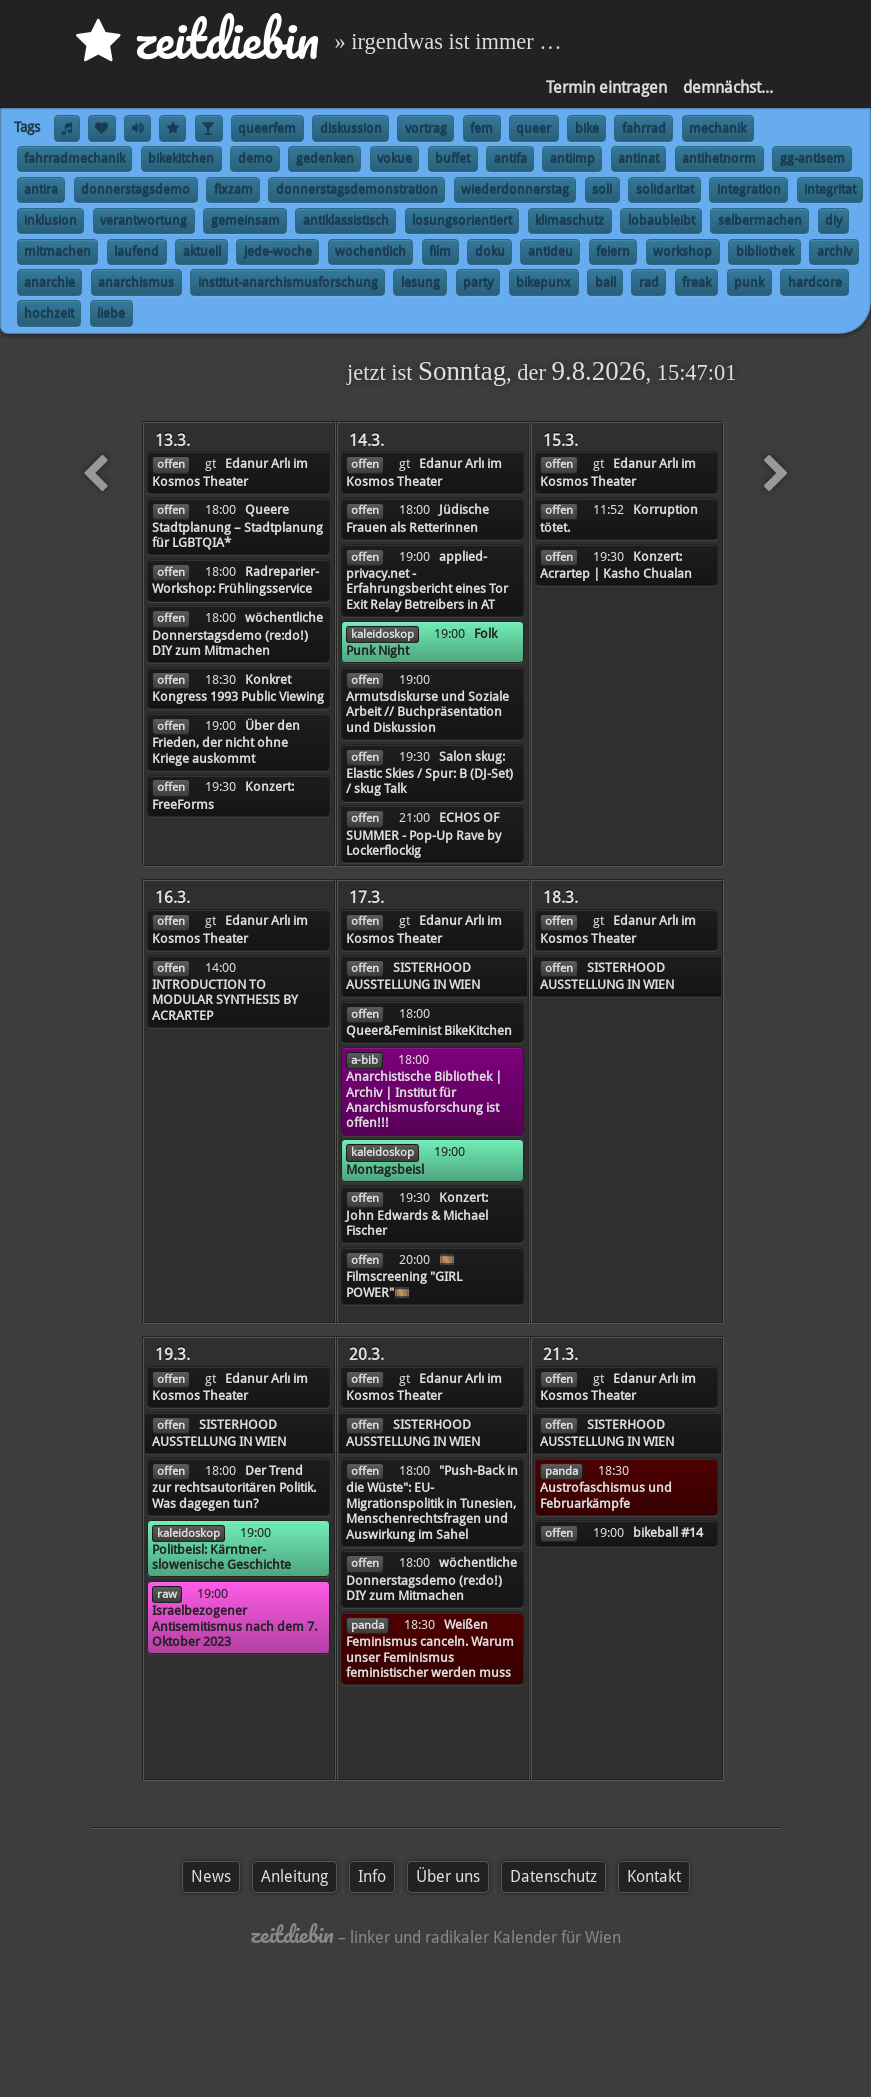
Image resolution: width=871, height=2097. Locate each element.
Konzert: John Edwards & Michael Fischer (417, 1214)
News (211, 1876)
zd (197, 39)
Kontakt (654, 1876)
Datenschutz (553, 1876)
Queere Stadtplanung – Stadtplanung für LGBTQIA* (237, 526)
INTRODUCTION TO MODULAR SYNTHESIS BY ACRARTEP (225, 1000)
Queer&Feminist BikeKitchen (429, 1030)
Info (372, 1876)
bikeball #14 (668, 1532)
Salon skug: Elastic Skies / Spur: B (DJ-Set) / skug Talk (429, 773)
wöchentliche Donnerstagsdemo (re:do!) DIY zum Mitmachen (237, 634)
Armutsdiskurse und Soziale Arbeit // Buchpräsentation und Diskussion (427, 712)
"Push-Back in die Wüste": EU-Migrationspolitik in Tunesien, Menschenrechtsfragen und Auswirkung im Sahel (432, 1502)
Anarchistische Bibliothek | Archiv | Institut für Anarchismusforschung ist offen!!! (424, 1099)
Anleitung (294, 1876)
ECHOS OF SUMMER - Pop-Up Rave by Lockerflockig (423, 834)
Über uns (448, 1876)
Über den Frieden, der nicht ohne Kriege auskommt (226, 742)
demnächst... (728, 87)
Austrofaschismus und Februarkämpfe (606, 1495)
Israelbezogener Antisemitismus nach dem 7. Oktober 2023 (234, 1626)
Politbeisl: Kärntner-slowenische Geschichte (221, 1557)
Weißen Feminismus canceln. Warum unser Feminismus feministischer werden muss (430, 1648)
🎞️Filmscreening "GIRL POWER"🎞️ (404, 1276)
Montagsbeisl (385, 1169)
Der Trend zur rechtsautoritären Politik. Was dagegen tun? (234, 1487)
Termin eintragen (606, 87)
